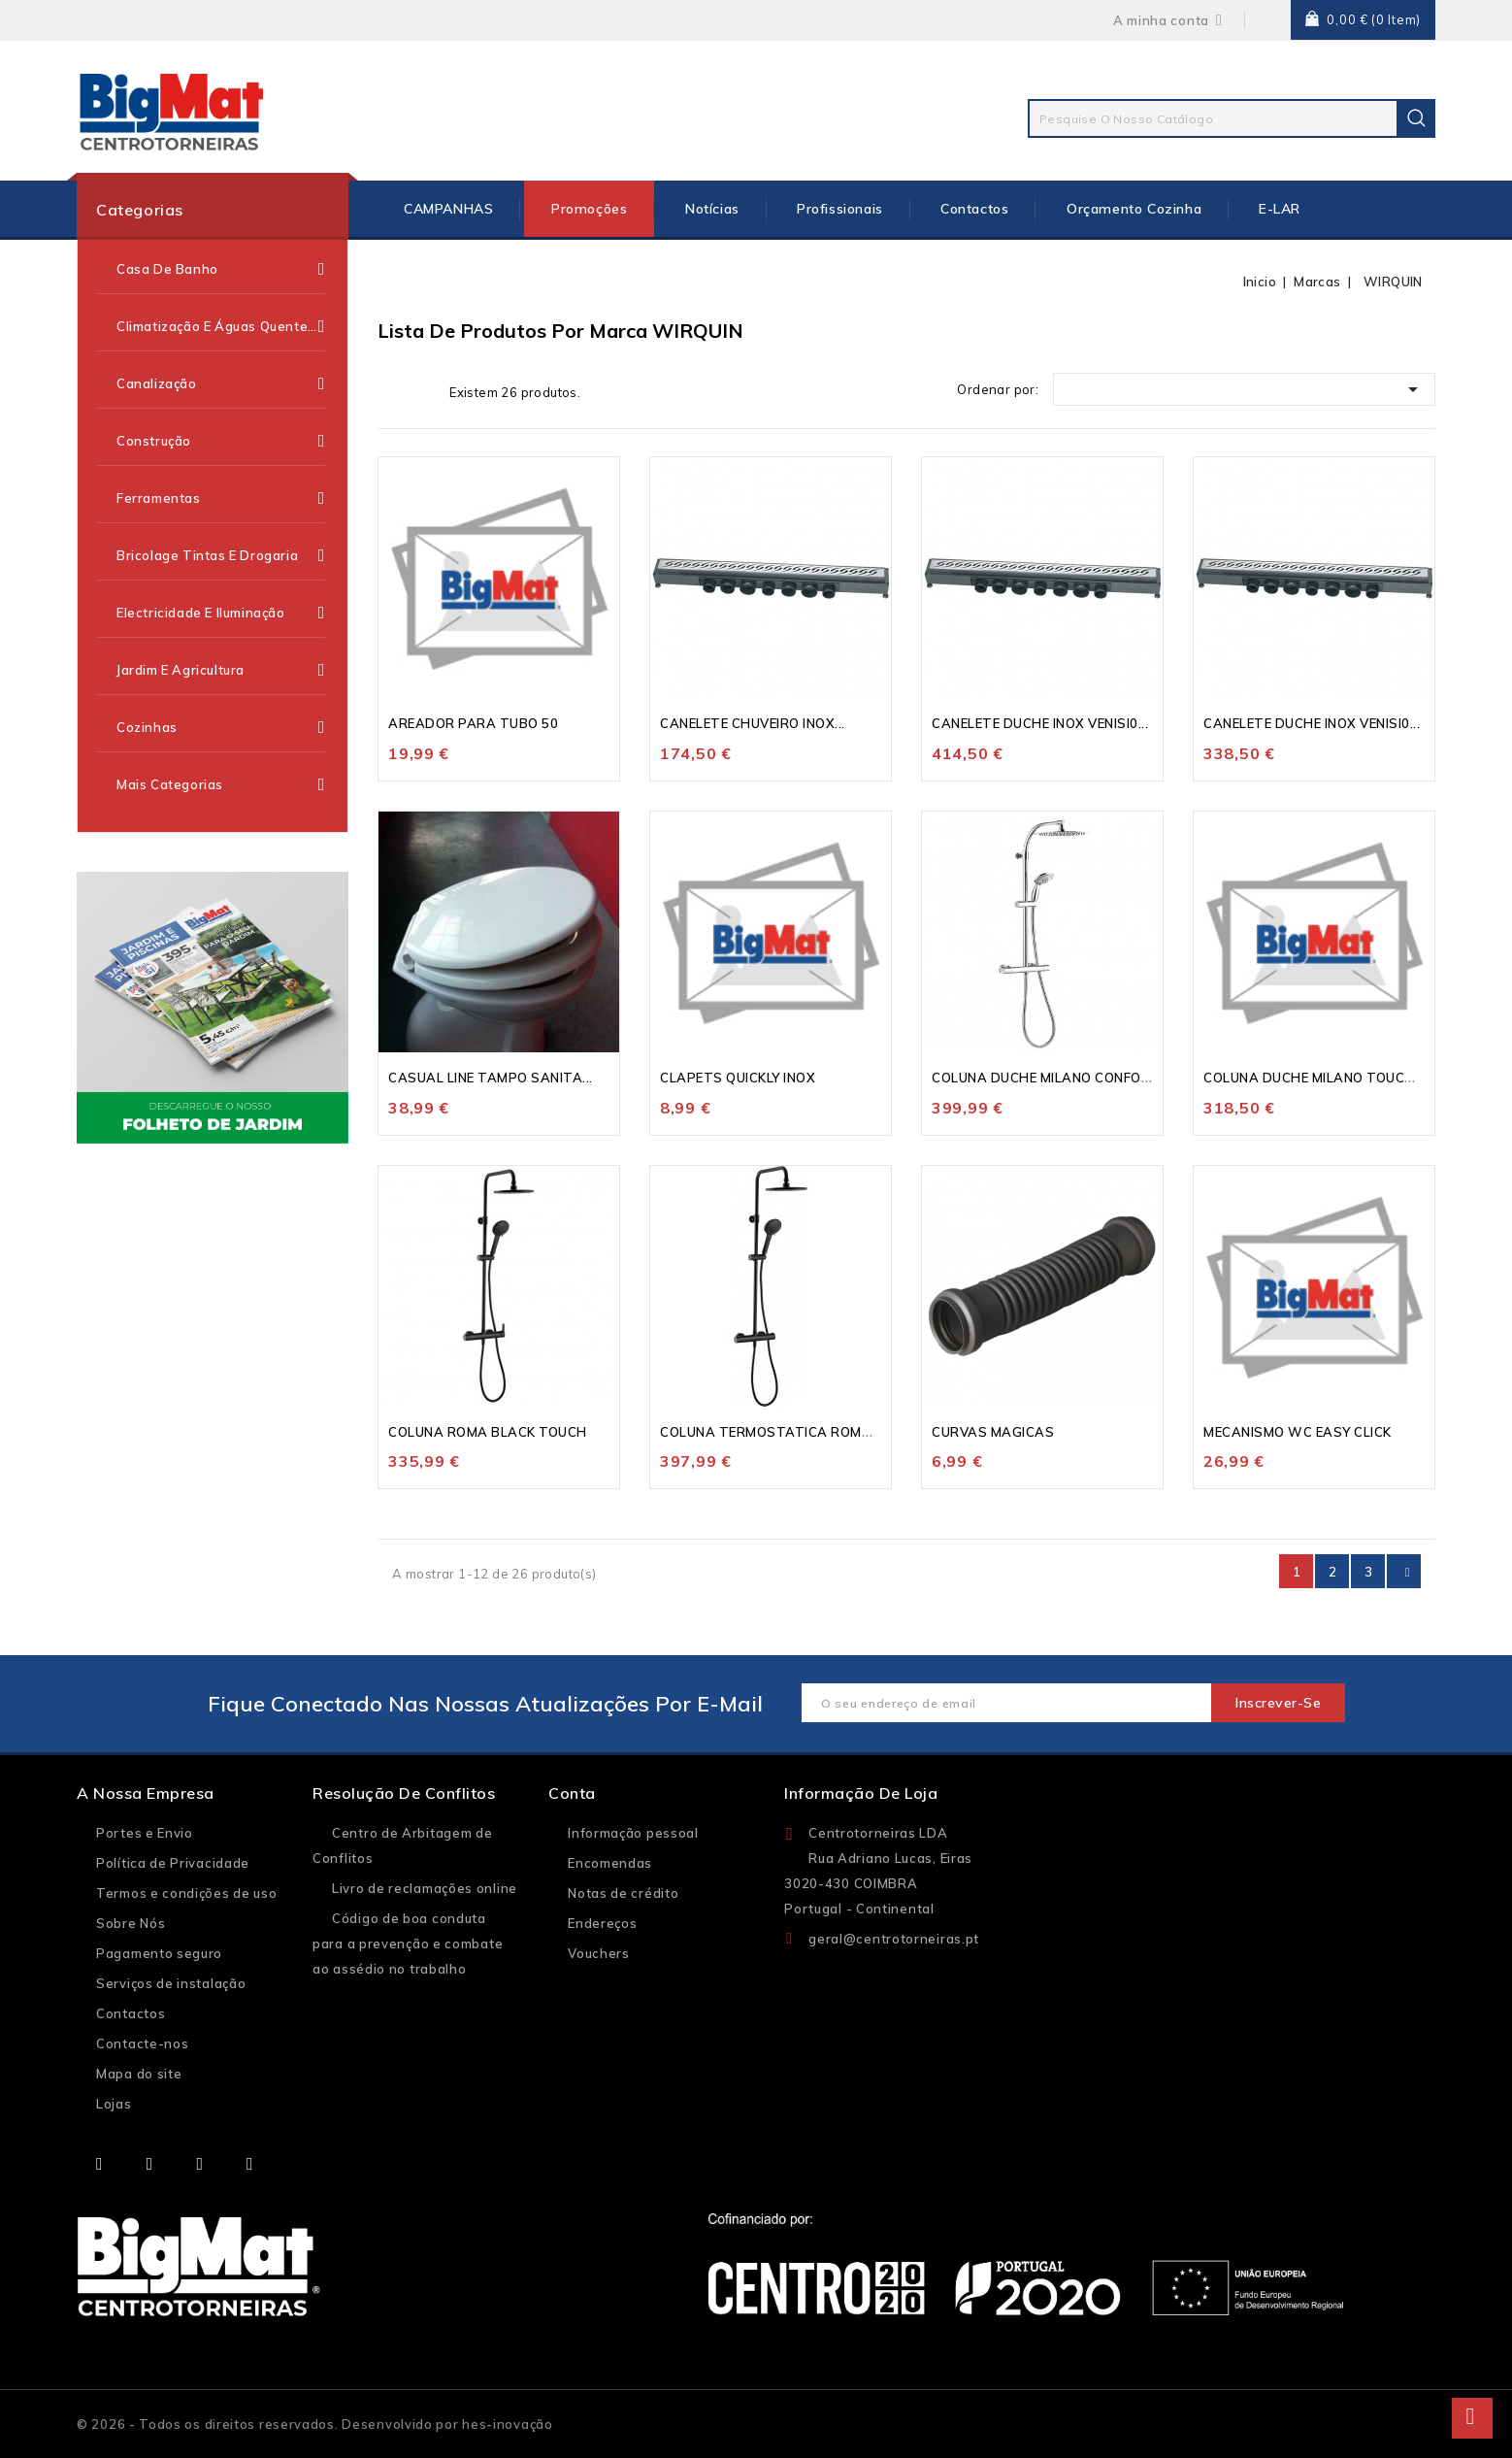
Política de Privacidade (172, 1863)
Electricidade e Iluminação (220, 612)
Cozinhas (220, 727)
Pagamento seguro (159, 1953)
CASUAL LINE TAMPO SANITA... (490, 1077)
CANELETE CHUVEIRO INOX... (752, 723)
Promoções (589, 208)
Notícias (712, 208)
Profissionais (840, 208)
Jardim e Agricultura (220, 669)
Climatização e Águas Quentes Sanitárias (220, 326)
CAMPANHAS (448, 208)
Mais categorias (220, 785)
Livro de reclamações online (424, 1888)
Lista (422, 391)
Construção (220, 440)
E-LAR (1279, 208)
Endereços (602, 1923)
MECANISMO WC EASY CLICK (1297, 1432)
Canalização (220, 383)
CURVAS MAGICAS (993, 1432)
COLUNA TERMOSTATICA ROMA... (771, 1432)
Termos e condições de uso (187, 1893)
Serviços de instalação (171, 1983)
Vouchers (599, 1953)
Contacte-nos (142, 2043)
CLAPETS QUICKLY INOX (737, 1077)
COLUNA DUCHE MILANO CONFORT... (1050, 1077)
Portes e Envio (144, 1833)
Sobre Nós (130, 1923)
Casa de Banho (220, 269)
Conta (572, 1793)
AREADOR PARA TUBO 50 (473, 723)
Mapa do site (138, 2073)
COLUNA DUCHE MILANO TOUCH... (1314, 1077)
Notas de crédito (623, 1893)
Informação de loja (860, 1793)
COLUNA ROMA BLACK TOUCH (487, 1432)
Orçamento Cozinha (1134, 208)
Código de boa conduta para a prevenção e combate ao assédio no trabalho (407, 1943)
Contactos (974, 208)
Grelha (392, 391)
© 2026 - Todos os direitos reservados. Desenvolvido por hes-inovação (315, 2424)
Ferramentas (220, 498)
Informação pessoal (633, 1833)
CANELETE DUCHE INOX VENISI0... (1040, 723)
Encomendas (610, 1863)
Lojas (114, 2103)
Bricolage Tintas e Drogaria (220, 555)
